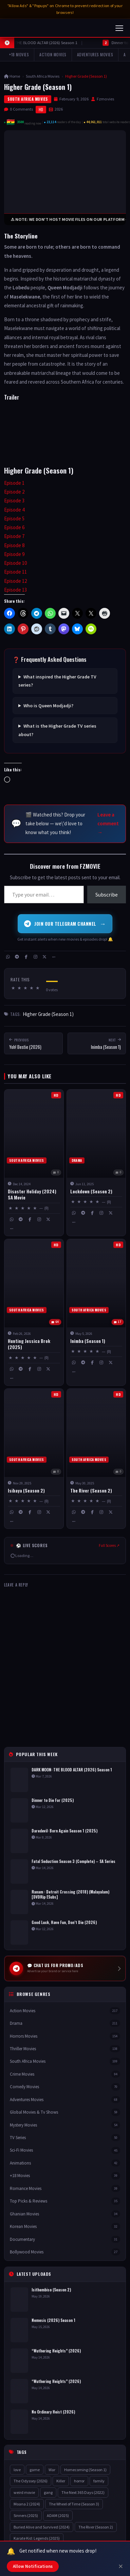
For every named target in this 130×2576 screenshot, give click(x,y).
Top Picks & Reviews (65, 2201)
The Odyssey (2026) (31, 2481)
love (17, 2469)
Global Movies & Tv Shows (65, 2112)
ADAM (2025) (58, 2515)
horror (79, 2481)
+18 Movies (19, 54)
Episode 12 (15, 581)
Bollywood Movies (65, 2251)
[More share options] (53, 957)
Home (12, 76)
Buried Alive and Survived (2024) (42, 2527)
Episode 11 (15, 572)
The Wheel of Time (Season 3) (74, 2503)
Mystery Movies (65, 2125)
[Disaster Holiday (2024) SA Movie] (33, 1163)
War (52, 2469)
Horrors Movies (65, 2036)
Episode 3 (14, 500)
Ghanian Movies (65, 2213)
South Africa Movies (42, 76)
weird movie (24, 2492)
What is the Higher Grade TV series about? (57, 730)
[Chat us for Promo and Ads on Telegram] (65, 1968)
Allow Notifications (33, 2566)
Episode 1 (14, 483)
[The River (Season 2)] (96, 1459)
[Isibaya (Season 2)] (33, 1459)
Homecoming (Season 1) (85, 2469)
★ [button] (13, 988)
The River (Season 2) (95, 2527)
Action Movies (53, 54)
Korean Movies (65, 2226)
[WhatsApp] (8, 957)
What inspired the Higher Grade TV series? (57, 681)
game (35, 2469)
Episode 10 (15, 563)
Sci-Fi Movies (65, 2150)
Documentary (65, 2239)
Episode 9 (14, 554)
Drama (65, 2023)
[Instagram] (35, 957)
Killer (60, 2481)
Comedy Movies (65, 2087)
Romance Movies (65, 2188)
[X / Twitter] (44, 957)
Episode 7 (14, 536)
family (99, 2481)
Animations (65, 2163)
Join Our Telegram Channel (65, 924)
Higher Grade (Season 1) (48, 1014)
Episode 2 (14, 491)
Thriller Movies (65, 2048)
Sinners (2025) (26, 2515)
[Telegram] (17, 957)
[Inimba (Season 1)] (96, 1312)
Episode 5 (14, 518)
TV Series (65, 2137)
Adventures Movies (95, 54)
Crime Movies (65, 2074)
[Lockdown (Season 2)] (96, 1163)
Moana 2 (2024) (27, 2503)
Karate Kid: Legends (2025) (37, 2538)
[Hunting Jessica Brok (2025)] (33, 1312)
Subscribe (106, 894)
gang (48, 2492)
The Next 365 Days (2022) (83, 2492)
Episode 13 (15, 590)
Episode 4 (14, 509)
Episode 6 (14, 527)
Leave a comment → (108, 823)
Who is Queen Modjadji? (48, 706)
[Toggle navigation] (119, 28)
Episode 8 (14, 545)
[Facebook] (26, 957)
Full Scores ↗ (109, 1545)
